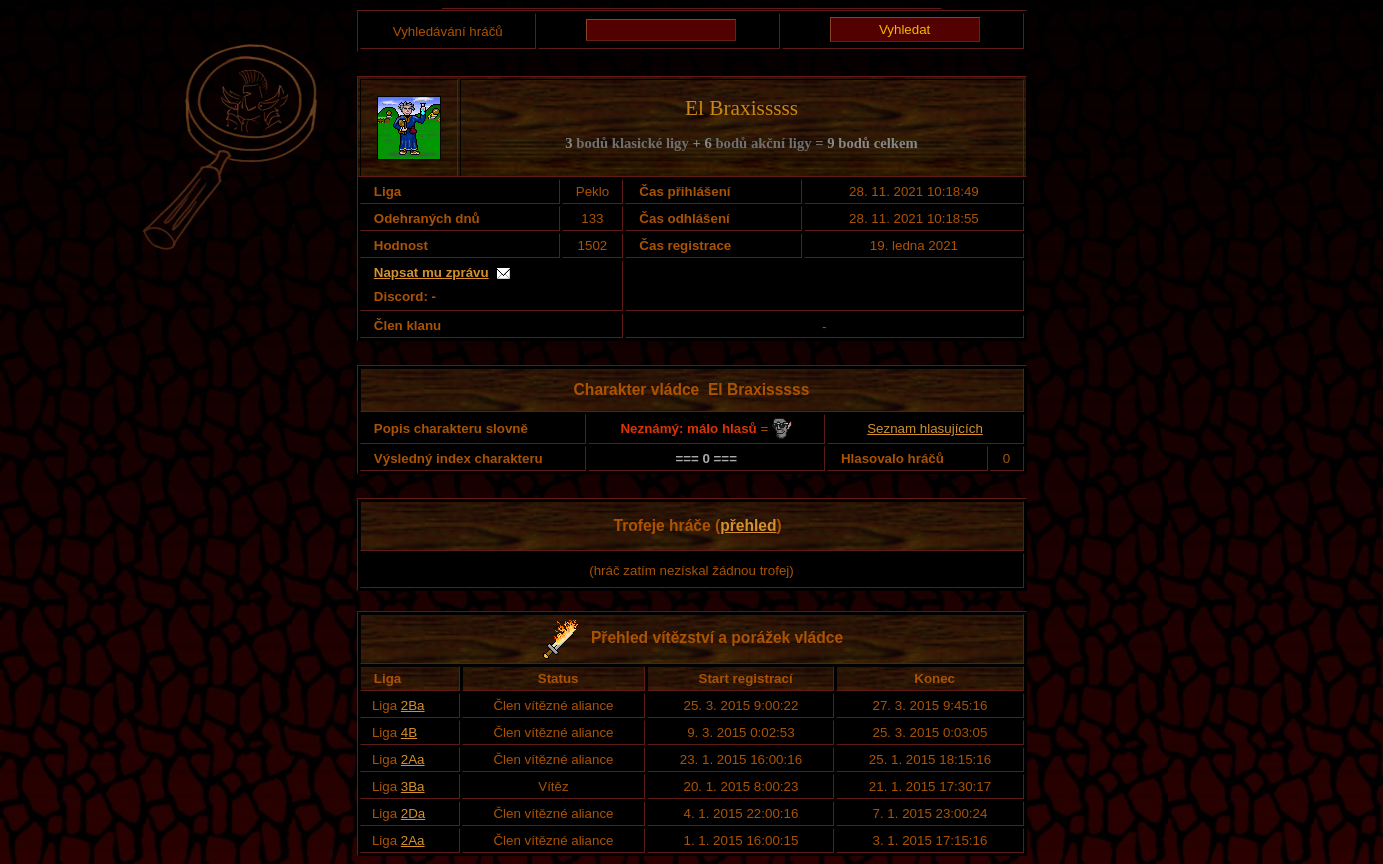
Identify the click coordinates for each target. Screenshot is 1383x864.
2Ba (413, 705)
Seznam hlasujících (925, 428)
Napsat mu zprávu (431, 272)
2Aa (413, 759)
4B (409, 732)
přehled (748, 525)
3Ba (413, 786)
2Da (413, 813)
